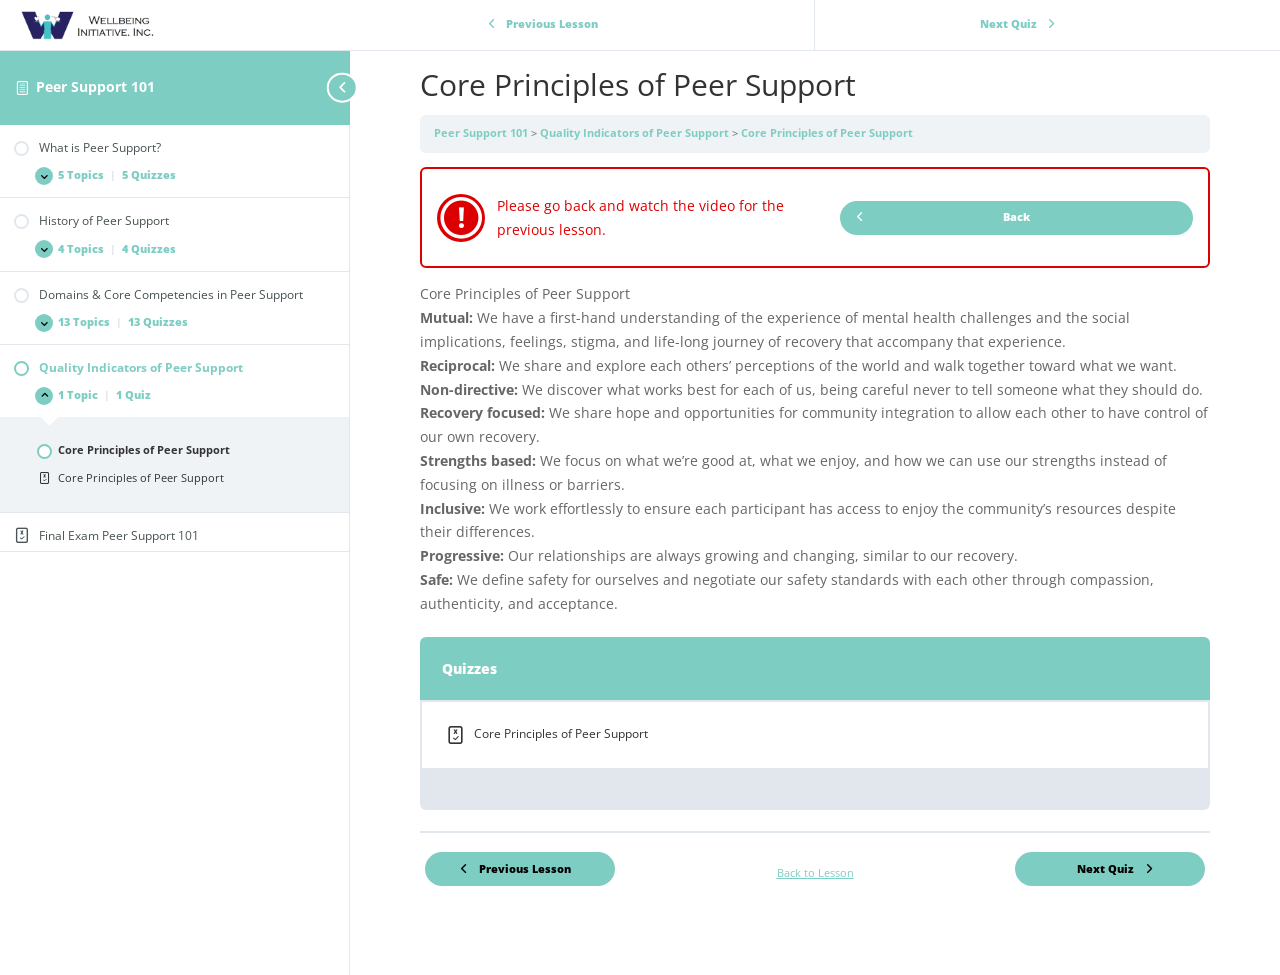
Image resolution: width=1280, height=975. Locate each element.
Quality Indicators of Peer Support (636, 133)
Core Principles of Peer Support (827, 133)
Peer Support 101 (95, 86)
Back (942, 217)
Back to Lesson (815, 873)
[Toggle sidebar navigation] (344, 87)
